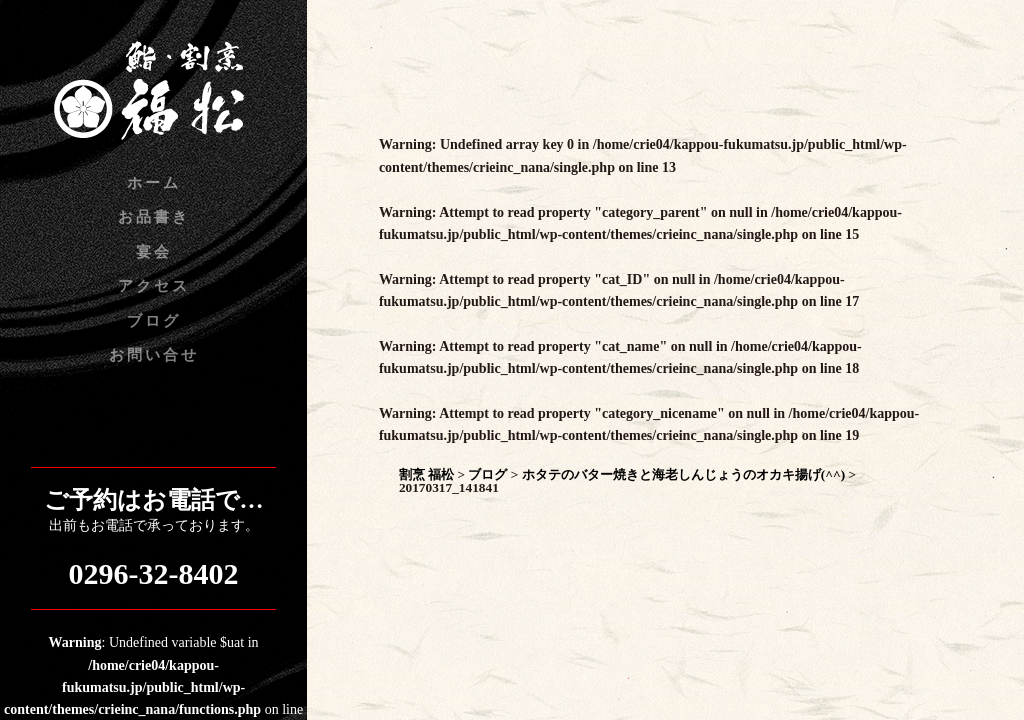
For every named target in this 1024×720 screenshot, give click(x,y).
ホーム (154, 183)
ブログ (154, 321)
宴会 (154, 252)
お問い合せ (154, 355)
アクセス (154, 286)
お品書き (154, 217)
